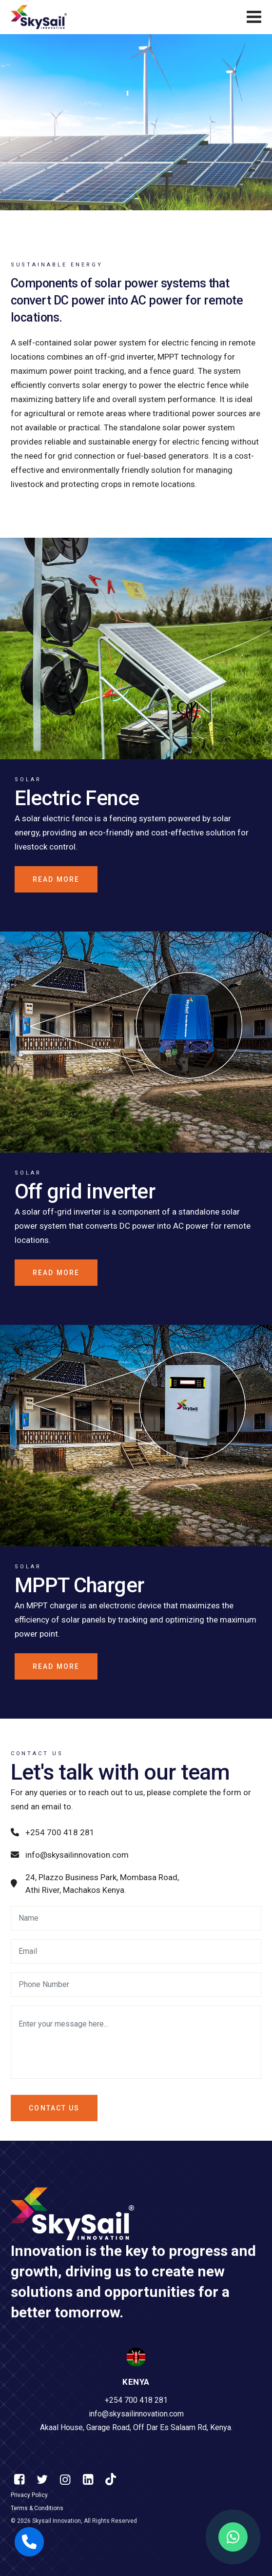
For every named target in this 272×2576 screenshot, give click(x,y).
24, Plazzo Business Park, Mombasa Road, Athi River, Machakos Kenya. (95, 1883)
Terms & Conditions (37, 2508)
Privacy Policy (29, 2495)
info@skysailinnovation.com (70, 1855)
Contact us (54, 2108)
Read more (56, 879)
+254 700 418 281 (53, 1832)
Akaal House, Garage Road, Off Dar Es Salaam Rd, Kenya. (136, 2427)
